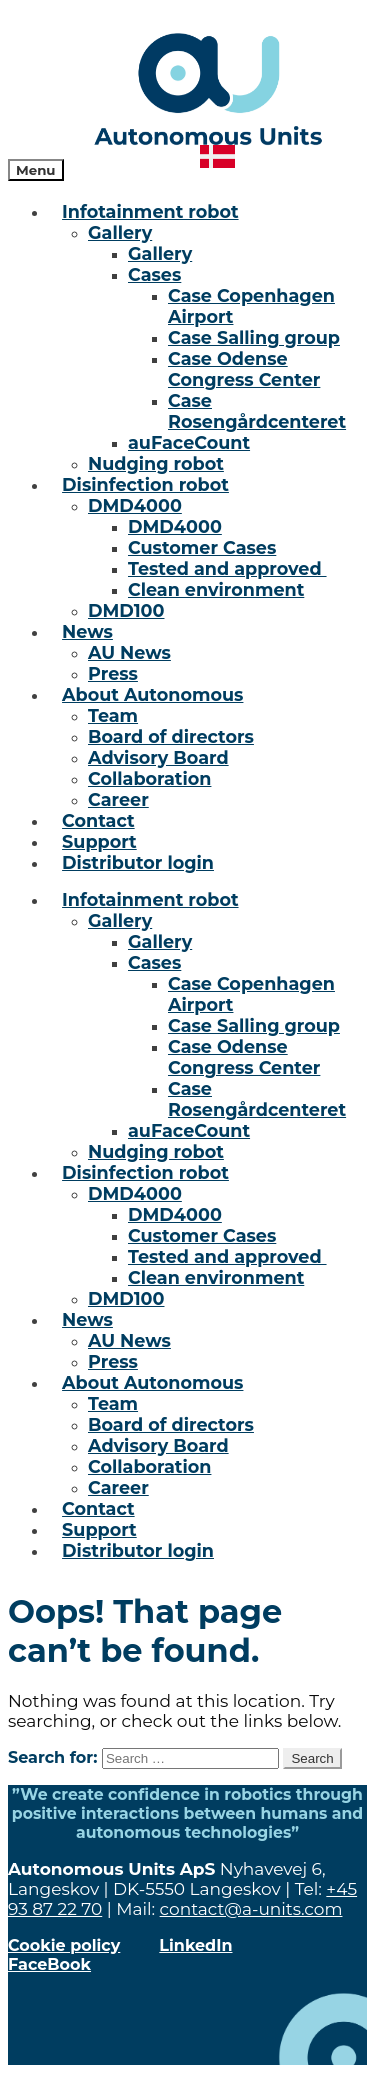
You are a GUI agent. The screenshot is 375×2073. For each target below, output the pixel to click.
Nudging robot (156, 463)
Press (113, 673)
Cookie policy (64, 1945)
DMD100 (126, 610)
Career (118, 799)
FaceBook (49, 1964)
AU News (129, 652)
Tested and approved (227, 568)
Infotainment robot (150, 211)
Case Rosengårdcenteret (257, 411)
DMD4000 (135, 505)
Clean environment (216, 589)
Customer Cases (202, 547)
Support (99, 841)
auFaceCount (189, 442)
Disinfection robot (145, 484)
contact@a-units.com (251, 1909)
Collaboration (149, 778)
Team (113, 715)
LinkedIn (195, 1945)
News (87, 631)
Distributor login (138, 862)
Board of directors (171, 736)
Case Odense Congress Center (244, 369)
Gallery (120, 232)
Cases (154, 274)
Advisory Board (158, 757)
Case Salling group (254, 337)
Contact (98, 820)
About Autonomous (152, 694)
